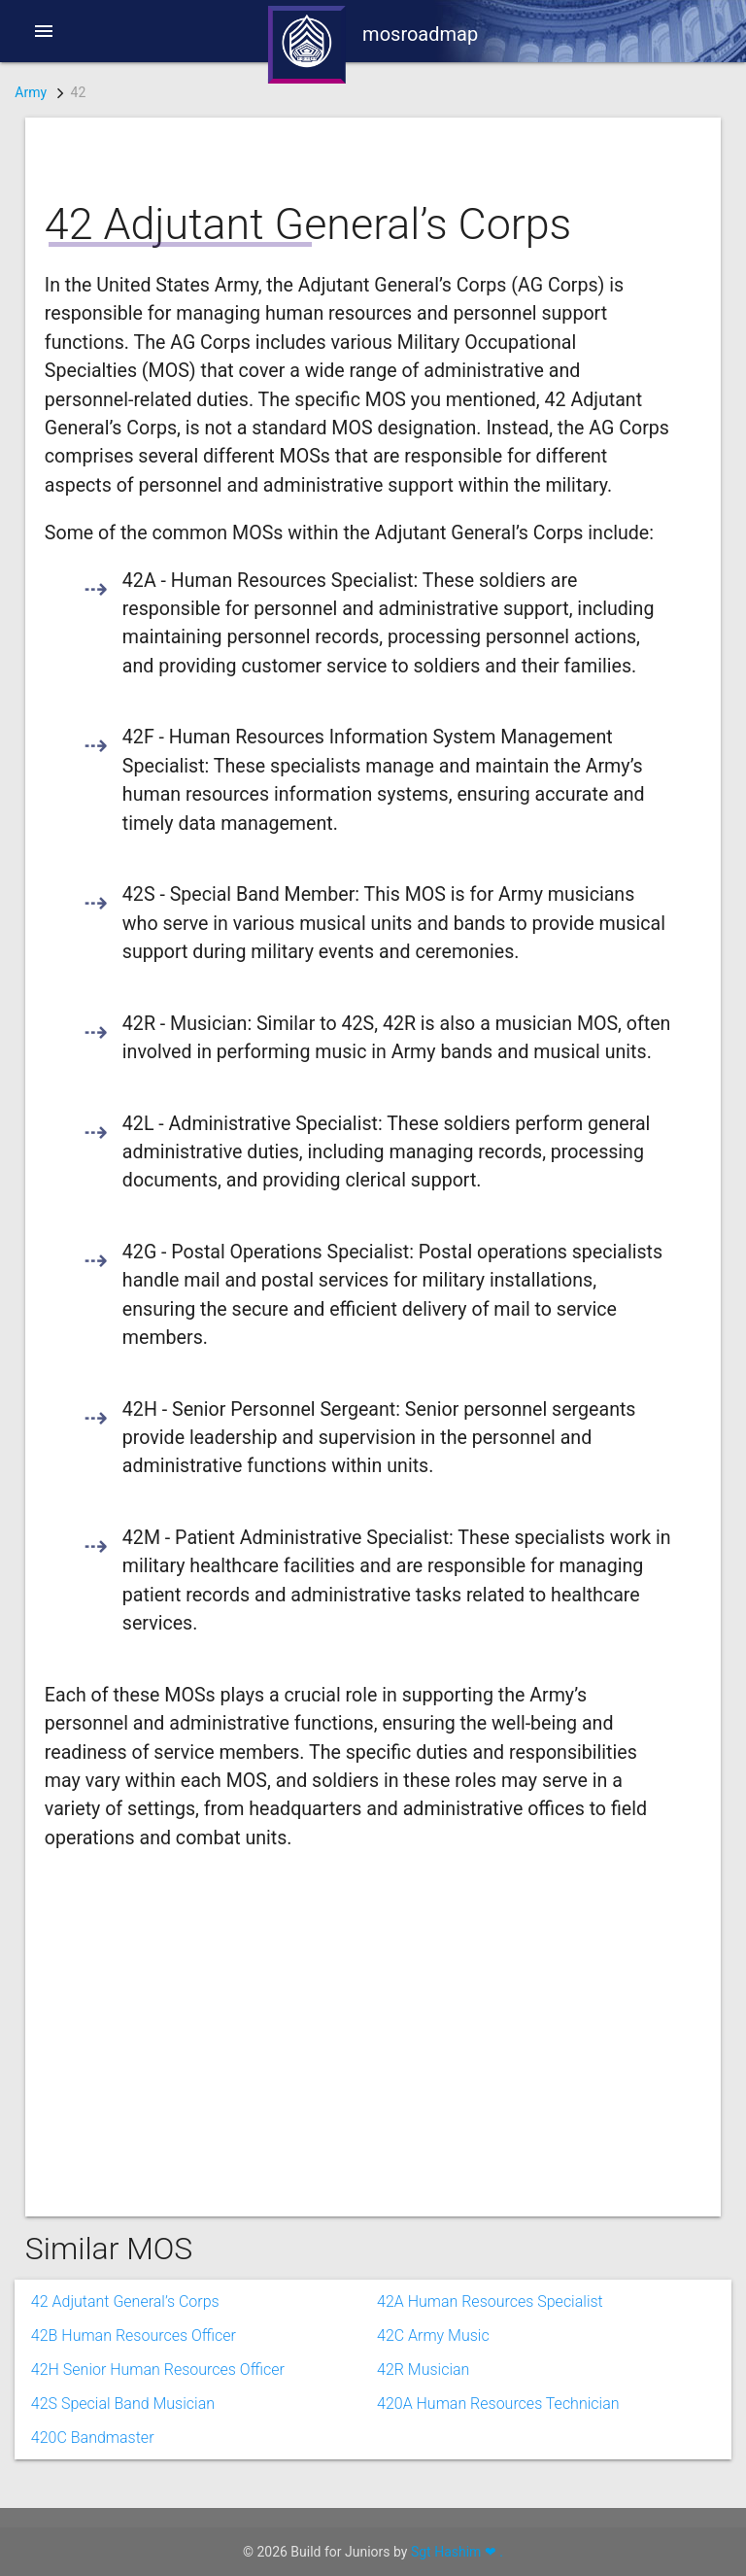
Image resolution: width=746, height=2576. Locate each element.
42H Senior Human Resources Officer (158, 2369)
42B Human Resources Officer (133, 2335)
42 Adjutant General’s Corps (125, 2301)
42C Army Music (433, 2335)
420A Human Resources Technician (498, 2403)
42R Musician (423, 2369)
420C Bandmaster (92, 2437)
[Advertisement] (358, 2027)
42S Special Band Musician (123, 2403)
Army (31, 92)
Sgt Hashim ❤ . (457, 2551)
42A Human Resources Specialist (490, 2301)
